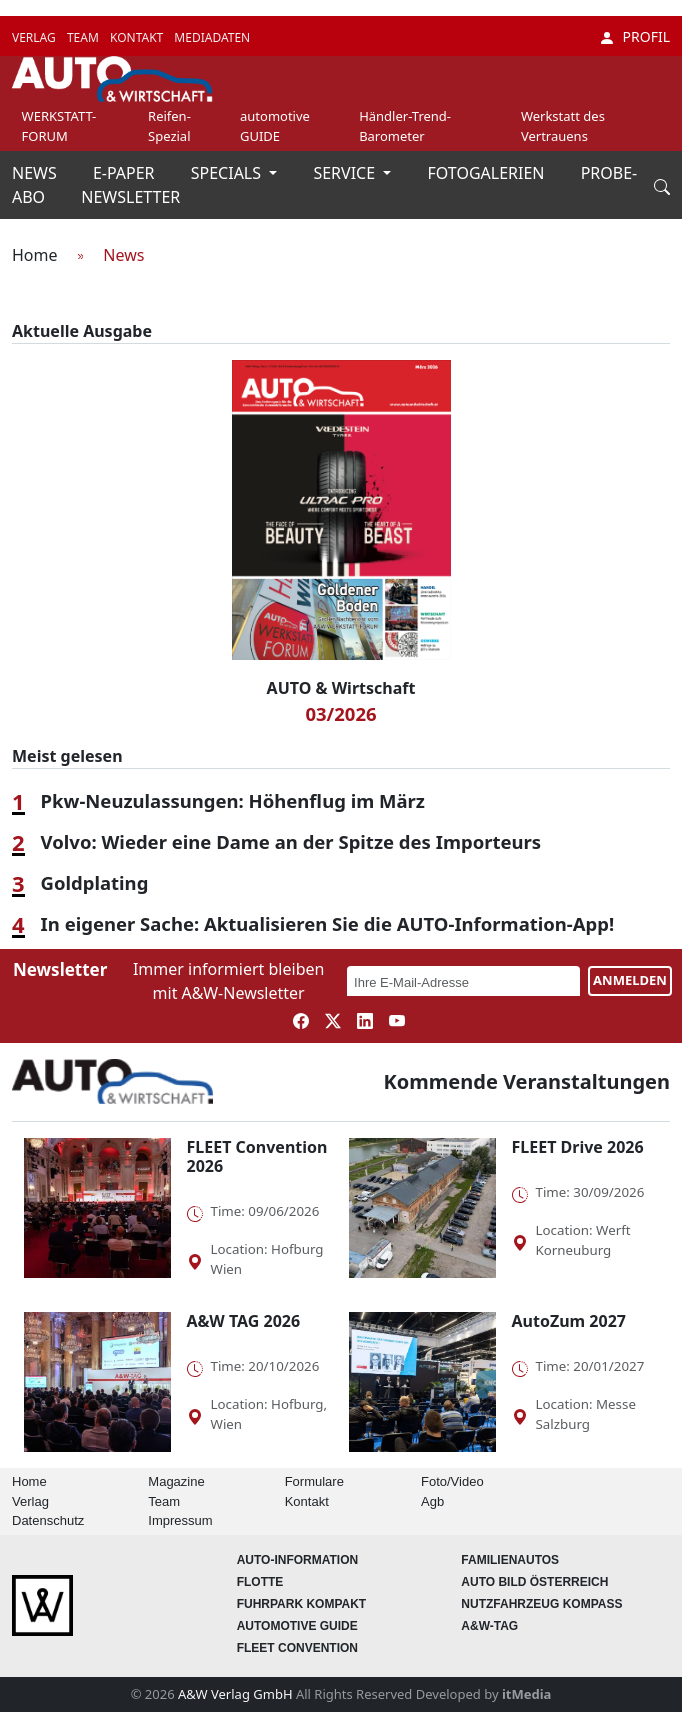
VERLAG (35, 37)
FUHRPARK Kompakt (302, 1604)
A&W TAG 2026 (244, 1321)
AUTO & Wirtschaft (341, 688)
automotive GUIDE (275, 126)
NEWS (36, 173)
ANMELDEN (630, 980)
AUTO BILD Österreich (534, 1582)
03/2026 (340, 713)
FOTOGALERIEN (488, 173)
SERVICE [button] (346, 173)
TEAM (84, 37)
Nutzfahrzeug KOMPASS (541, 1604)
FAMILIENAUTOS (510, 1560)
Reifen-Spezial (169, 126)
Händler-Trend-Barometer (405, 126)
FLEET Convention (297, 1648)
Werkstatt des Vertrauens (563, 126)
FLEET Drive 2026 (578, 1147)
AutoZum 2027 (569, 1321)
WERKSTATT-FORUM (59, 126)
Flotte (260, 1582)
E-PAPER (126, 173)
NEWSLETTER (130, 197)
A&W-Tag (489, 1626)
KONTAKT (138, 37)
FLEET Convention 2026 (257, 1156)
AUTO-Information (298, 1560)
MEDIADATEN (212, 37)
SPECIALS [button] (228, 173)
